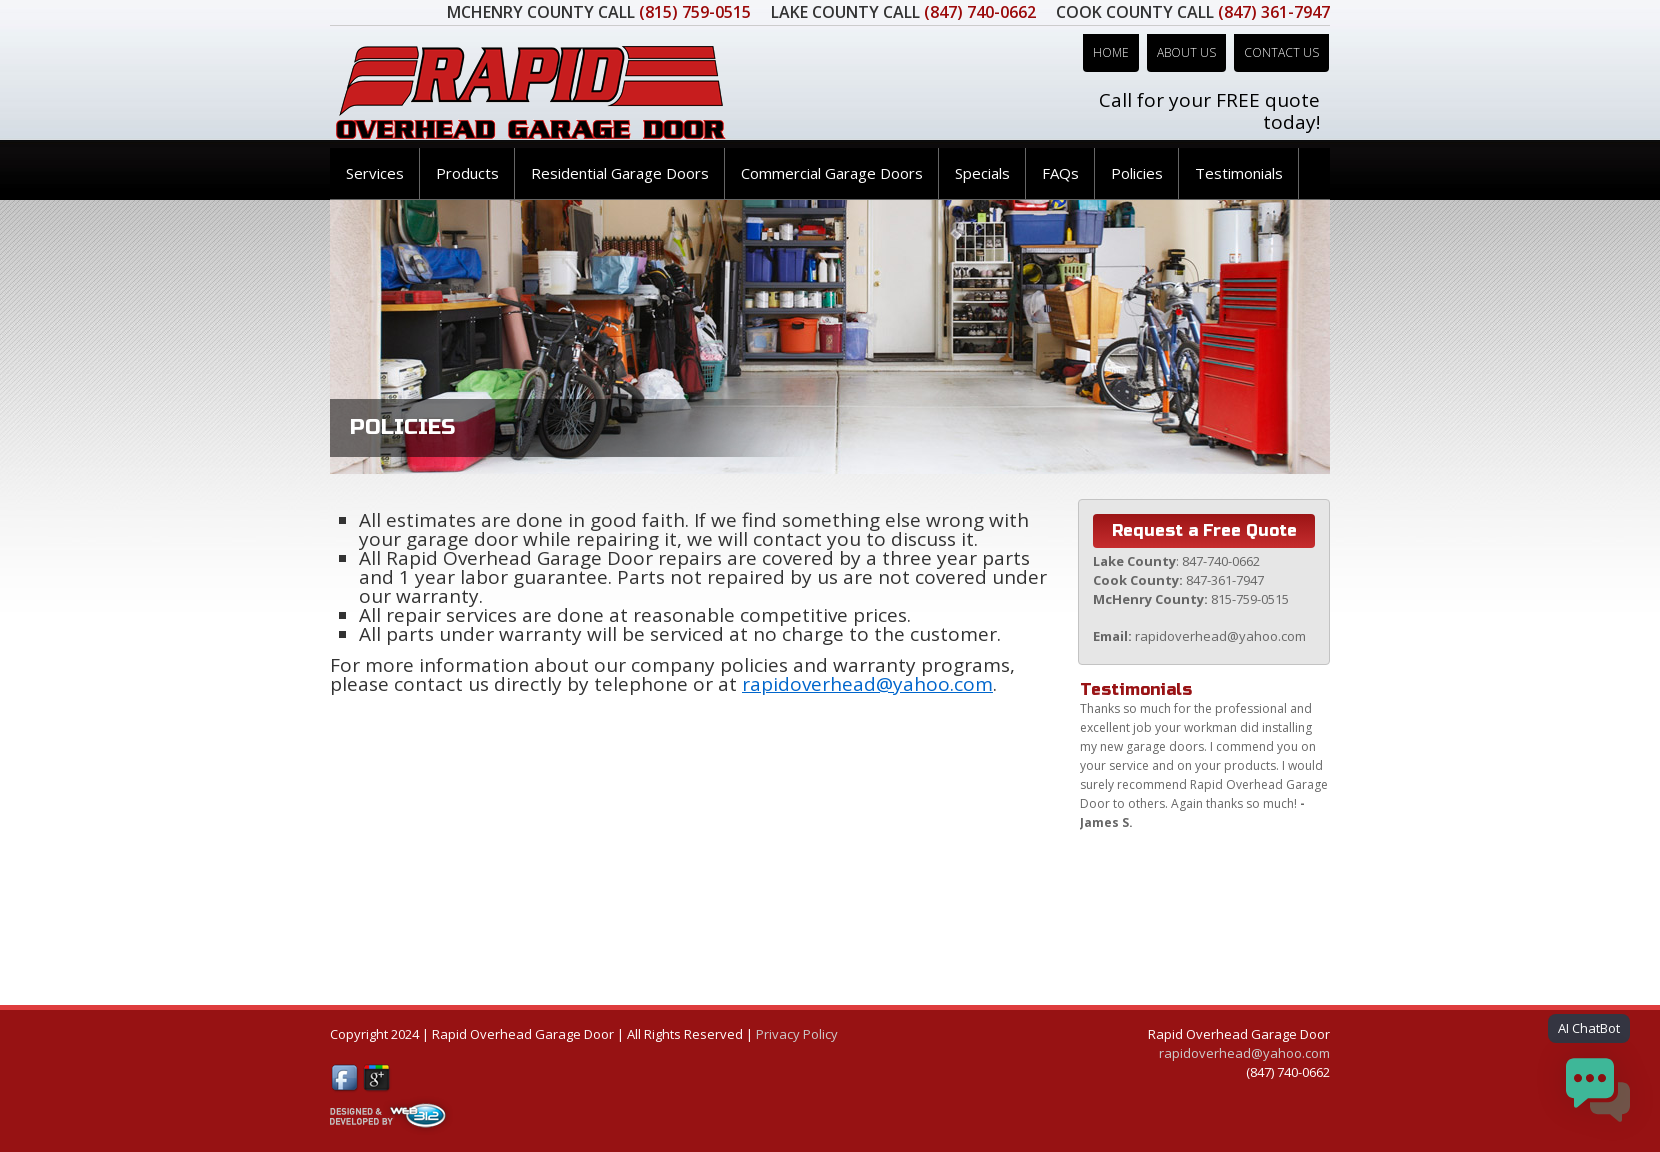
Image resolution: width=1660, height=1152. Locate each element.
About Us (1186, 52)
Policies (1137, 173)
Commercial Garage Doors (832, 173)
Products (467, 173)
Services (375, 173)
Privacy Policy (797, 1034)
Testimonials (1239, 173)
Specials (982, 173)
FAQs (1060, 173)
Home (1111, 52)
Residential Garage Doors (620, 173)
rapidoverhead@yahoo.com (867, 684)
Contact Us (1281, 52)
